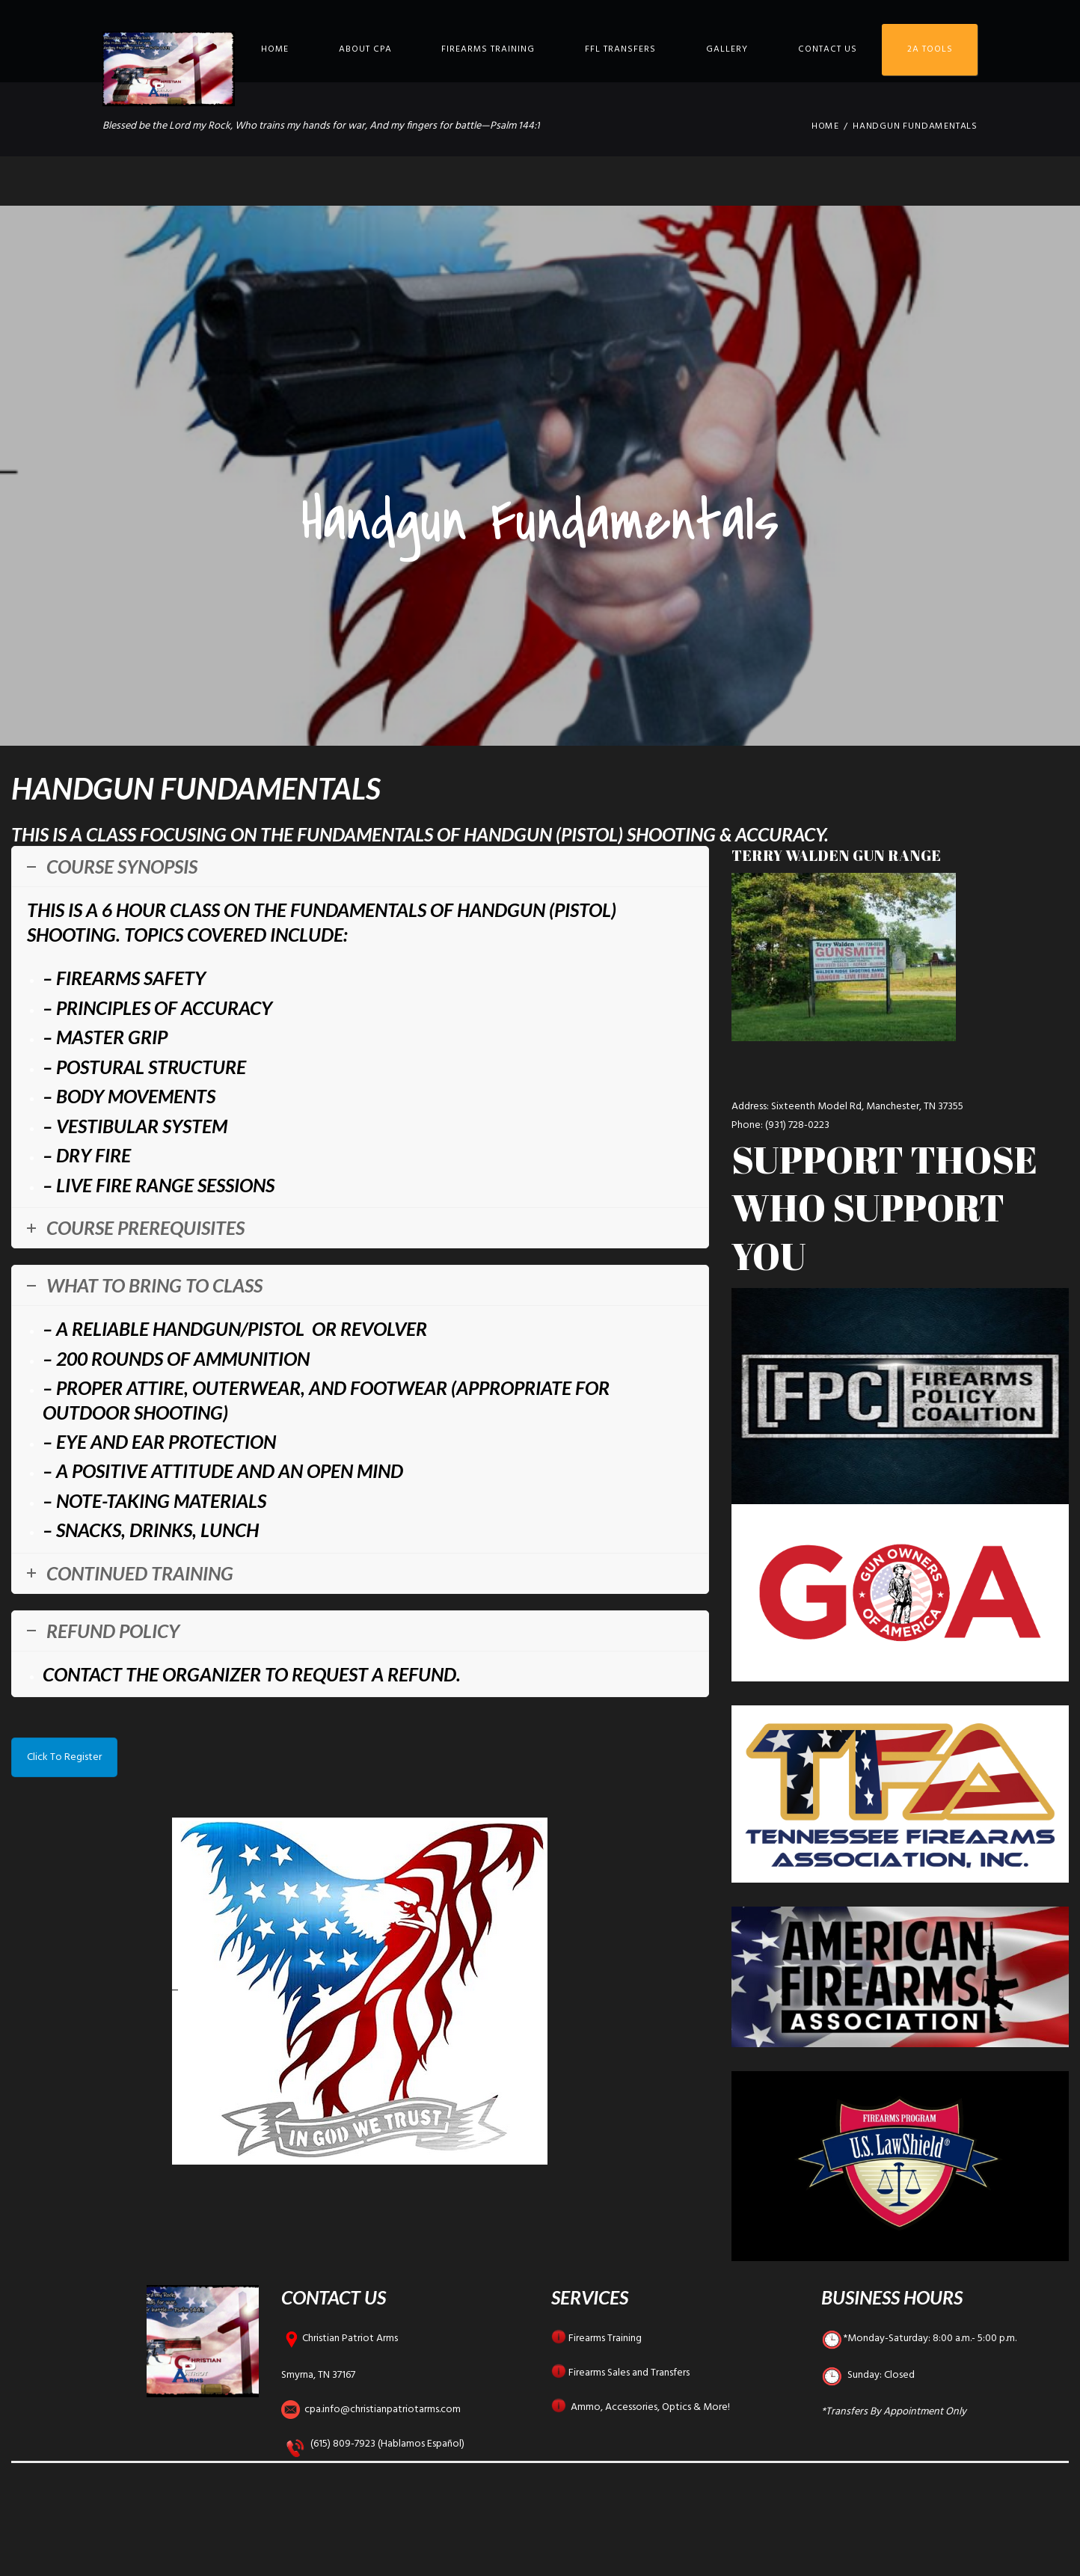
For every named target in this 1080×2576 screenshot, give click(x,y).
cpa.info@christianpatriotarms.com (382, 2409)
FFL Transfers (620, 49)
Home (275, 49)
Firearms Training (488, 49)
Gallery (727, 49)
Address (749, 1106)
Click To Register (64, 1757)
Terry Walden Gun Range (836, 855)
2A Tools (930, 49)
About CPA (365, 49)
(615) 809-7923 (342, 2444)
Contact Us (827, 49)
